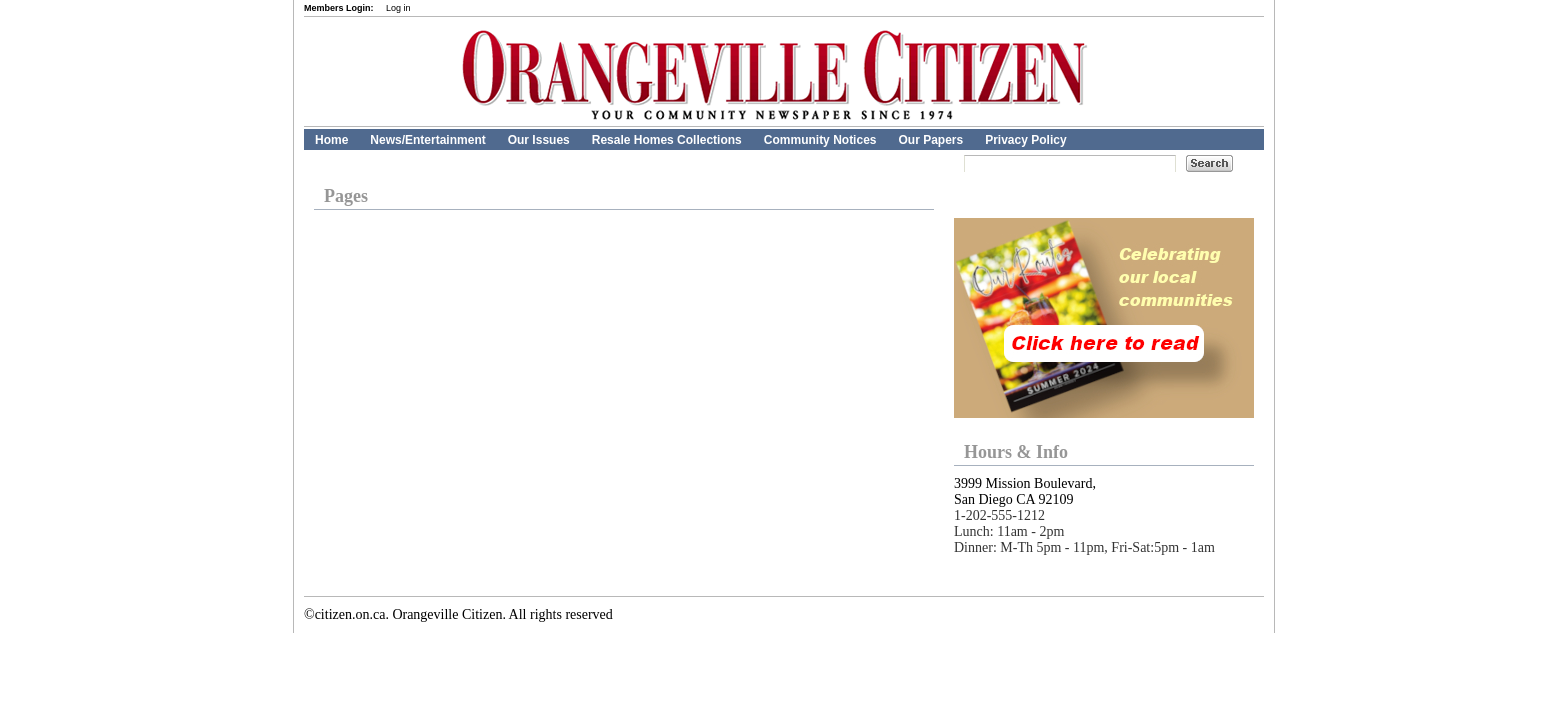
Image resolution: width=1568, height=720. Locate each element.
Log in (398, 8)
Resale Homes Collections (667, 140)
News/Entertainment (427, 140)
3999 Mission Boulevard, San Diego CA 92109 (1025, 491)
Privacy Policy (1025, 140)
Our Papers (930, 140)
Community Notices (820, 140)
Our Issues (539, 140)
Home (331, 140)
